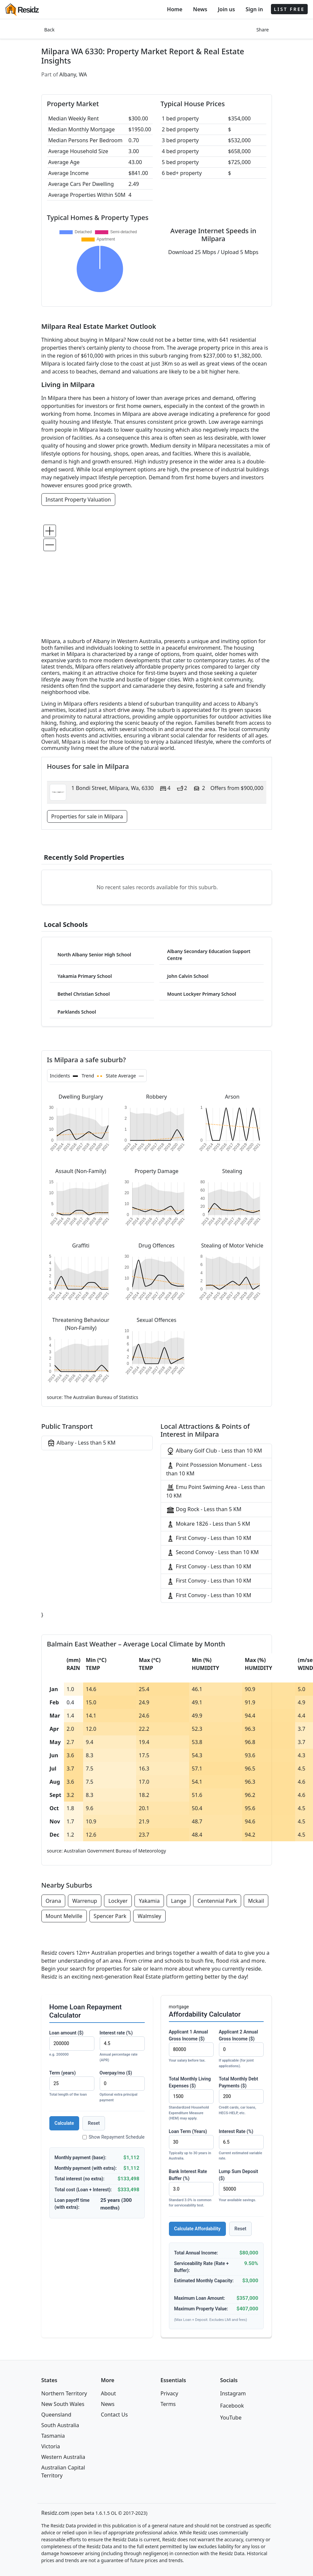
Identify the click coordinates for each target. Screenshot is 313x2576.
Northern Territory (64, 2393)
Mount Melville (64, 1916)
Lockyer (118, 1900)
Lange (178, 1900)
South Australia (60, 2425)
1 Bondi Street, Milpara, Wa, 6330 (113, 788)
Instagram (233, 2393)
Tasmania (53, 2435)
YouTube (231, 2417)
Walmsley (149, 1916)
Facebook (232, 2405)
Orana (53, 1900)
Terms (168, 2404)
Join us (226, 9)
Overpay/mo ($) (122, 2086)
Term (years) (71, 2084)
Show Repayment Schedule (113, 2137)
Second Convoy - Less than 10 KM (212, 1553)
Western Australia (63, 2457)
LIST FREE (289, 9)
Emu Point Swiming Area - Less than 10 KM (215, 1491)
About (108, 2393)
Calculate (64, 2123)
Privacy (169, 2393)
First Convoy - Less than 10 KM (208, 1538)
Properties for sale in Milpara (87, 816)
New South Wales (62, 2404)
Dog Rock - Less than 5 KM (203, 1510)
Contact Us (114, 2414)
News (200, 9)
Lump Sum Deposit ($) (241, 2186)
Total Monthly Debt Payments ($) (241, 2096)
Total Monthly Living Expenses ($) (191, 2098)
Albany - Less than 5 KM (81, 1443)
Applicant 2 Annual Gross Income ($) (241, 2049)
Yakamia (149, 1900)
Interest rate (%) (122, 2046)
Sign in (254, 9)
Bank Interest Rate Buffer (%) (191, 2188)
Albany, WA (73, 74)
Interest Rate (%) (241, 2145)
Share (262, 29)
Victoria (50, 2446)
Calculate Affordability (197, 2228)
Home (175, 9)
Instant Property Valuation (78, 499)
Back (49, 29)
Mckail (256, 1900)
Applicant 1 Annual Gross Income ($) (191, 2046)
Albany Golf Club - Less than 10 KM (214, 1451)
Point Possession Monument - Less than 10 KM (214, 1469)
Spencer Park (110, 1916)
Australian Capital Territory (63, 2471)
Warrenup (84, 1900)
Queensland (56, 2414)
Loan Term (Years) (191, 2145)
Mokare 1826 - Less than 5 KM (208, 1524)
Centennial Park (217, 1900)
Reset (94, 2123)
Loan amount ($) (71, 2044)
